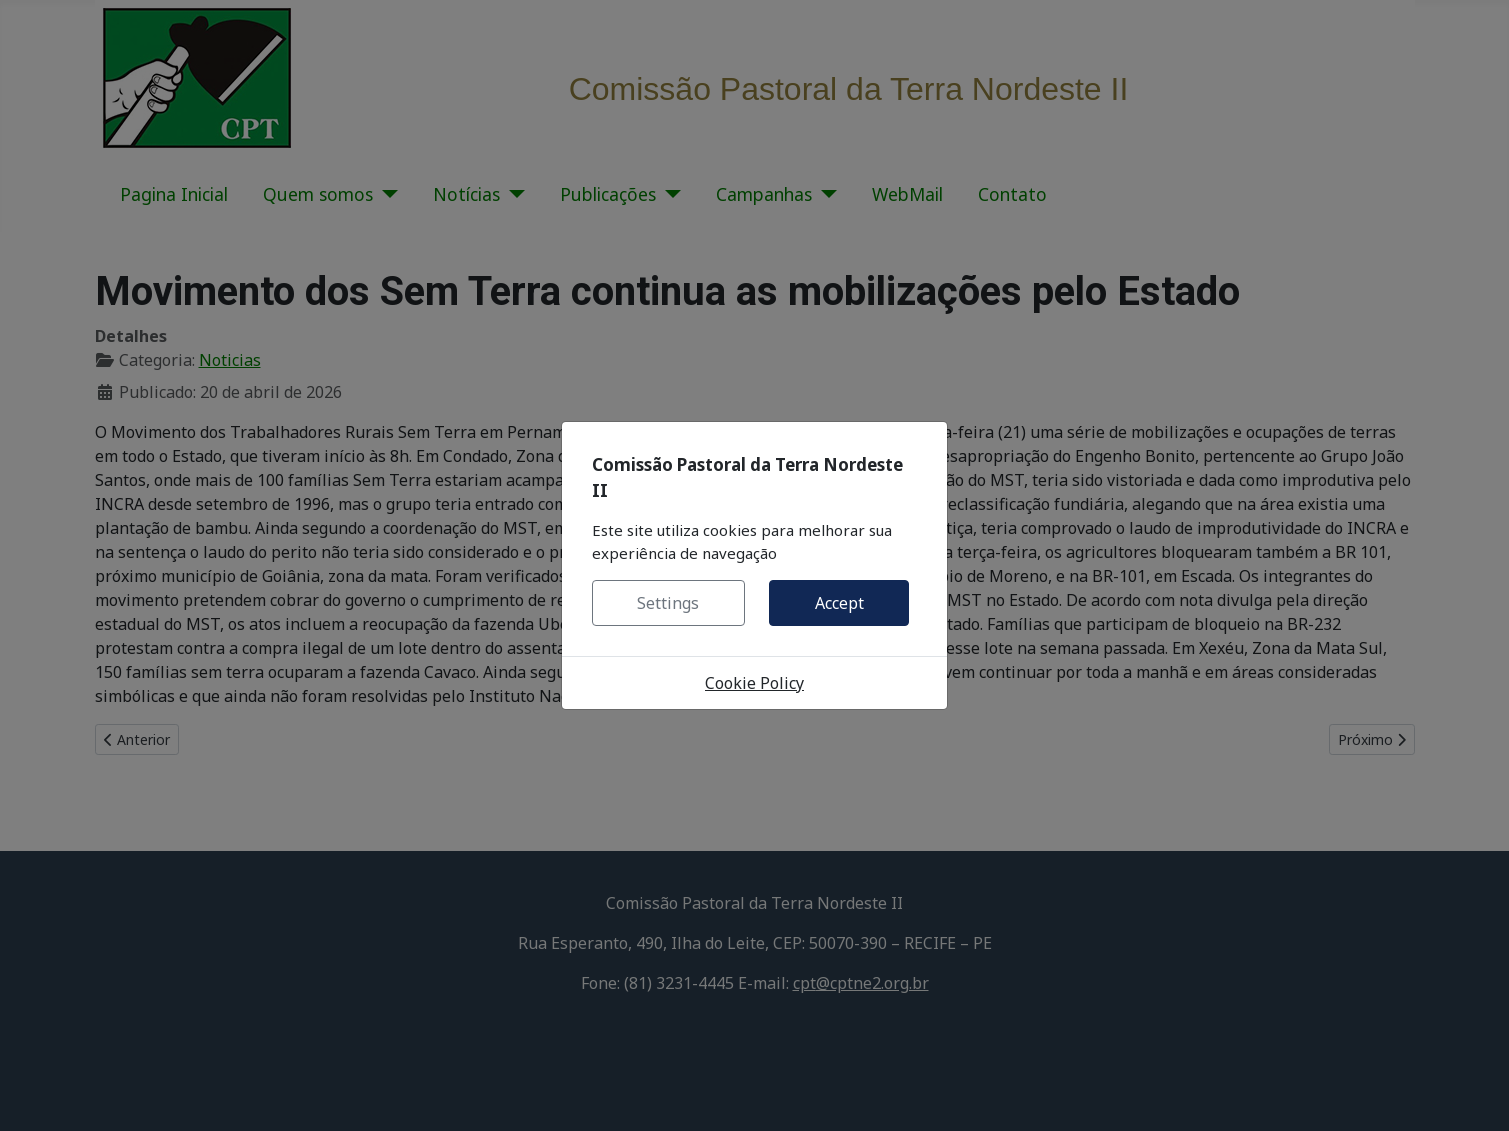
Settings (668, 603)
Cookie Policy (754, 683)
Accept (839, 603)
